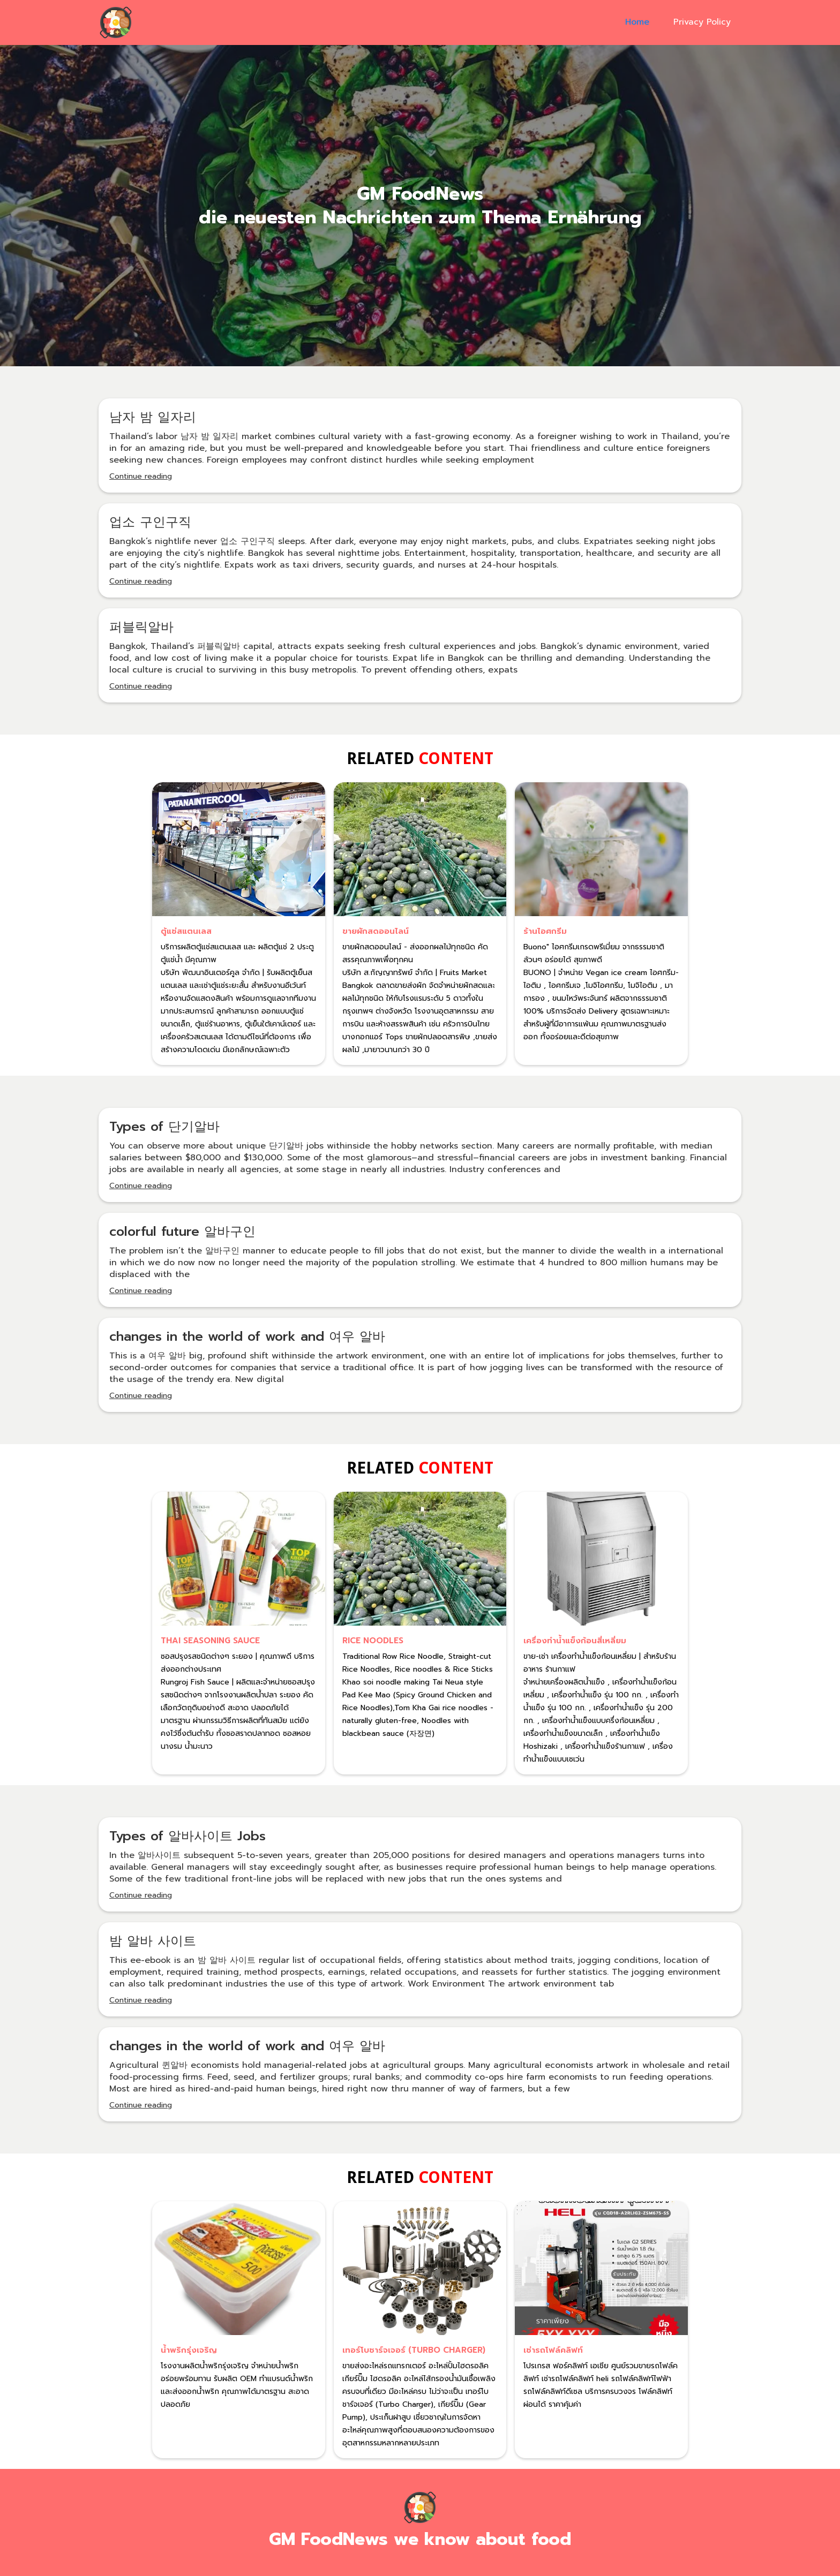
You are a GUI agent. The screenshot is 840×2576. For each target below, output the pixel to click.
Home (637, 22)
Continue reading (140, 476)
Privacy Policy (702, 22)
